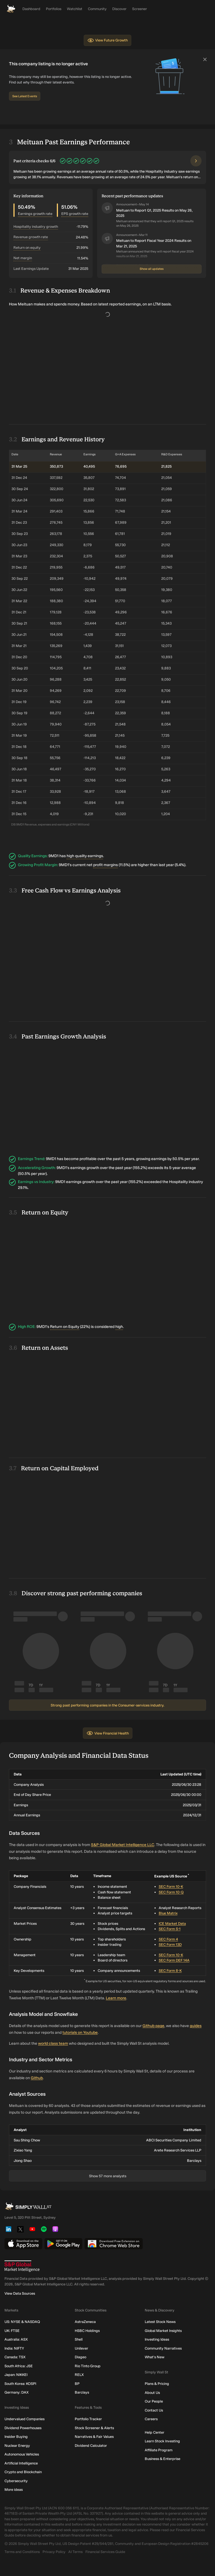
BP (77, 2384)
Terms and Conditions (22, 2552)
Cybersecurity (16, 2481)
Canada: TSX (14, 2357)
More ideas (13, 2489)
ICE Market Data (172, 1923)
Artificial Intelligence (21, 2463)
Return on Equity (64, 1326)
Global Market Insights (163, 2331)
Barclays (82, 2392)
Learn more (116, 1998)
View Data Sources (19, 2293)
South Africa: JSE (18, 2366)
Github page (153, 2025)
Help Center (154, 2432)
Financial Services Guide (105, 2552)
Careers (151, 2419)
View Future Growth (107, 40)
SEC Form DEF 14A (174, 1960)
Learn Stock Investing (162, 2441)
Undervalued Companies (24, 2419)
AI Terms (75, 2552)
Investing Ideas (157, 2339)
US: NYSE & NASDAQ (22, 2322)
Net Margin (22, 258)
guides (196, 2025)
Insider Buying (16, 2436)
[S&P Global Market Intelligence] (107, 2266)
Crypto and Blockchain (23, 2472)
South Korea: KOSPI (20, 2384)
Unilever (81, 2348)
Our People (154, 2401)
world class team (53, 2043)
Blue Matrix (168, 1913)
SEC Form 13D (170, 1944)
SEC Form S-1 (170, 1929)
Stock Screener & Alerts (94, 2428)
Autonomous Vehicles (21, 2454)
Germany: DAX (16, 2392)
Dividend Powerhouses (22, 2428)
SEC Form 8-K (170, 1970)
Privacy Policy (54, 2552)
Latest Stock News (160, 2322)
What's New (154, 2357)
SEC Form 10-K (171, 1886)
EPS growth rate (74, 214)
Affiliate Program (158, 2450)
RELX (79, 2375)
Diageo (80, 2357)
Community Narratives (163, 2348)
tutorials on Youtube (80, 2032)
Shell (79, 2339)
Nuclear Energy (17, 2445)
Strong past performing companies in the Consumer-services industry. (107, 1705)
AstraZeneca (85, 2322)
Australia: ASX (16, 2339)
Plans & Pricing (157, 2384)
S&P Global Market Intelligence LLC (122, 1844)
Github (37, 2078)
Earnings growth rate (35, 214)
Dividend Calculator (91, 2445)
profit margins (105, 864)
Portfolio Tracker (88, 2419)
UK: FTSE (12, 2331)
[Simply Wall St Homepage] (11, 9)
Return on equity (27, 247)
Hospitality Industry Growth (35, 226)
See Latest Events (24, 96)
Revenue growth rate (30, 237)
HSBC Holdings (87, 2331)
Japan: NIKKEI (15, 2375)
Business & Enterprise (162, 2459)
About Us (152, 2392)
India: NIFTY (14, 2348)
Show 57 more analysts (107, 2176)
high (119, 1326)
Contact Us (154, 2410)
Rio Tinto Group (88, 2366)
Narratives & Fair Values (94, 2436)
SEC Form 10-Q (171, 1892)
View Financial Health (108, 1733)
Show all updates (151, 269)
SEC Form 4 (168, 1939)
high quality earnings (85, 856)
